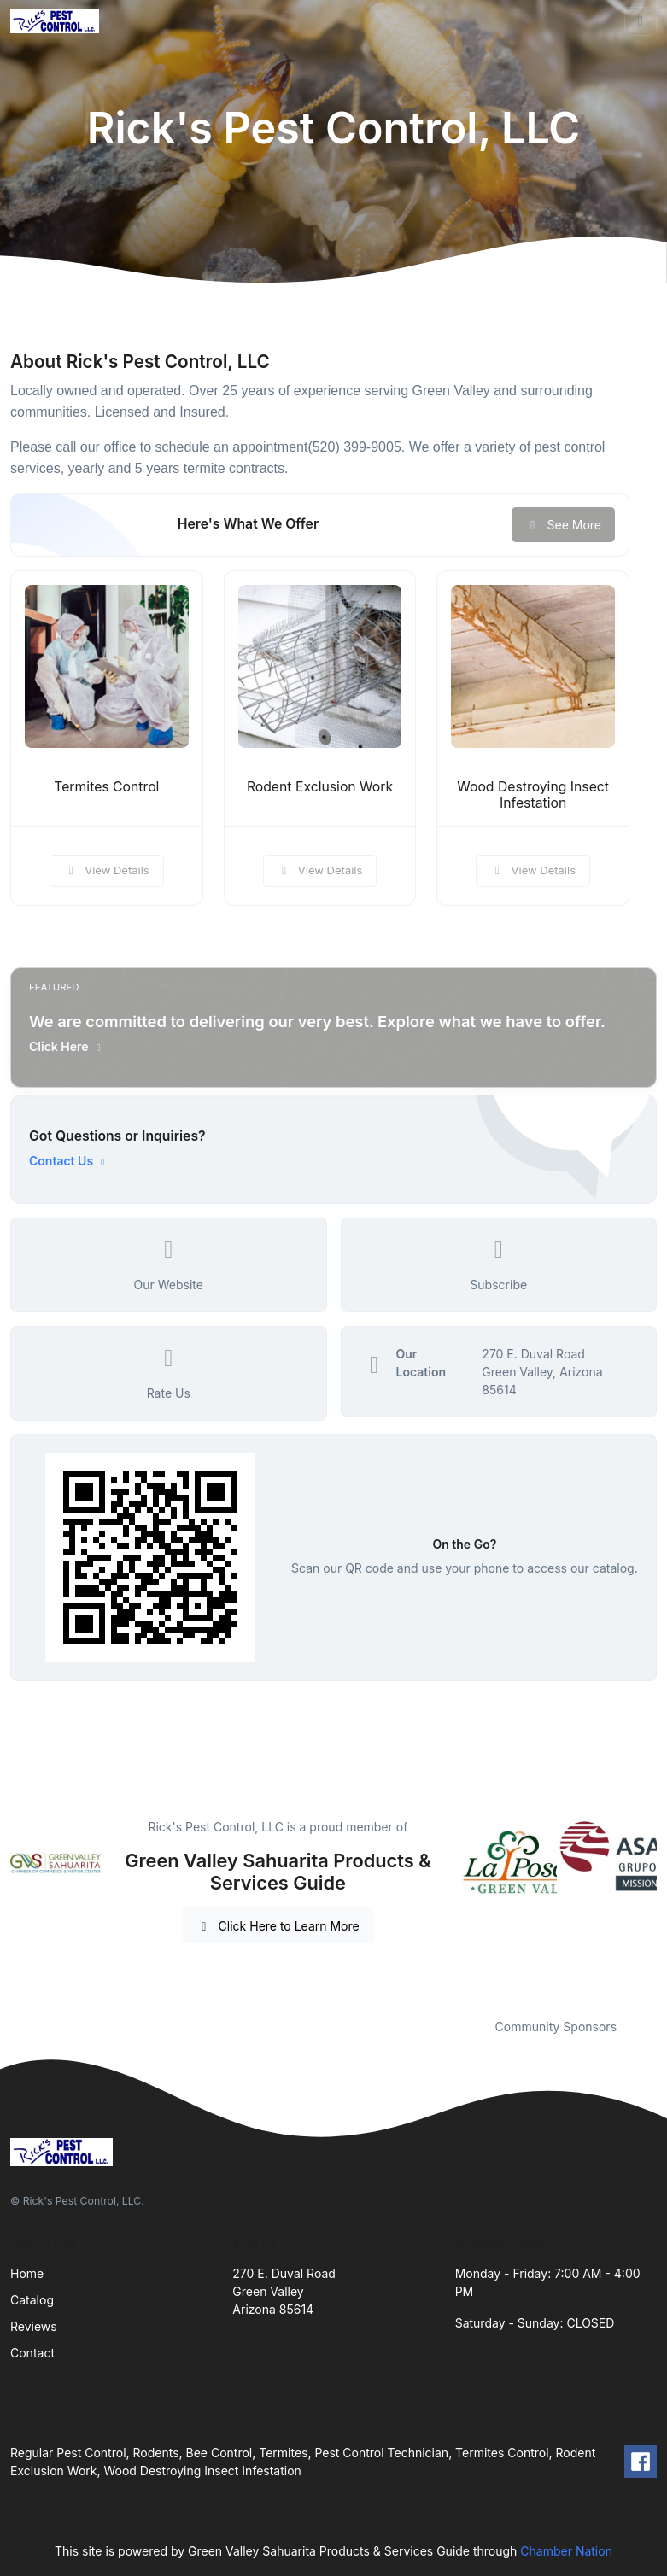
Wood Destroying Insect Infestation (533, 795)
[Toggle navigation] (640, 21)
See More (563, 524)
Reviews (33, 2326)
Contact (32, 2352)
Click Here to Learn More (278, 1926)
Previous (442, 1907)
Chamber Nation (566, 2551)
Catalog (32, 2300)
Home (27, 2273)
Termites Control (106, 787)
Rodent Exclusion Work (320, 787)
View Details (106, 870)
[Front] (58, 21)
